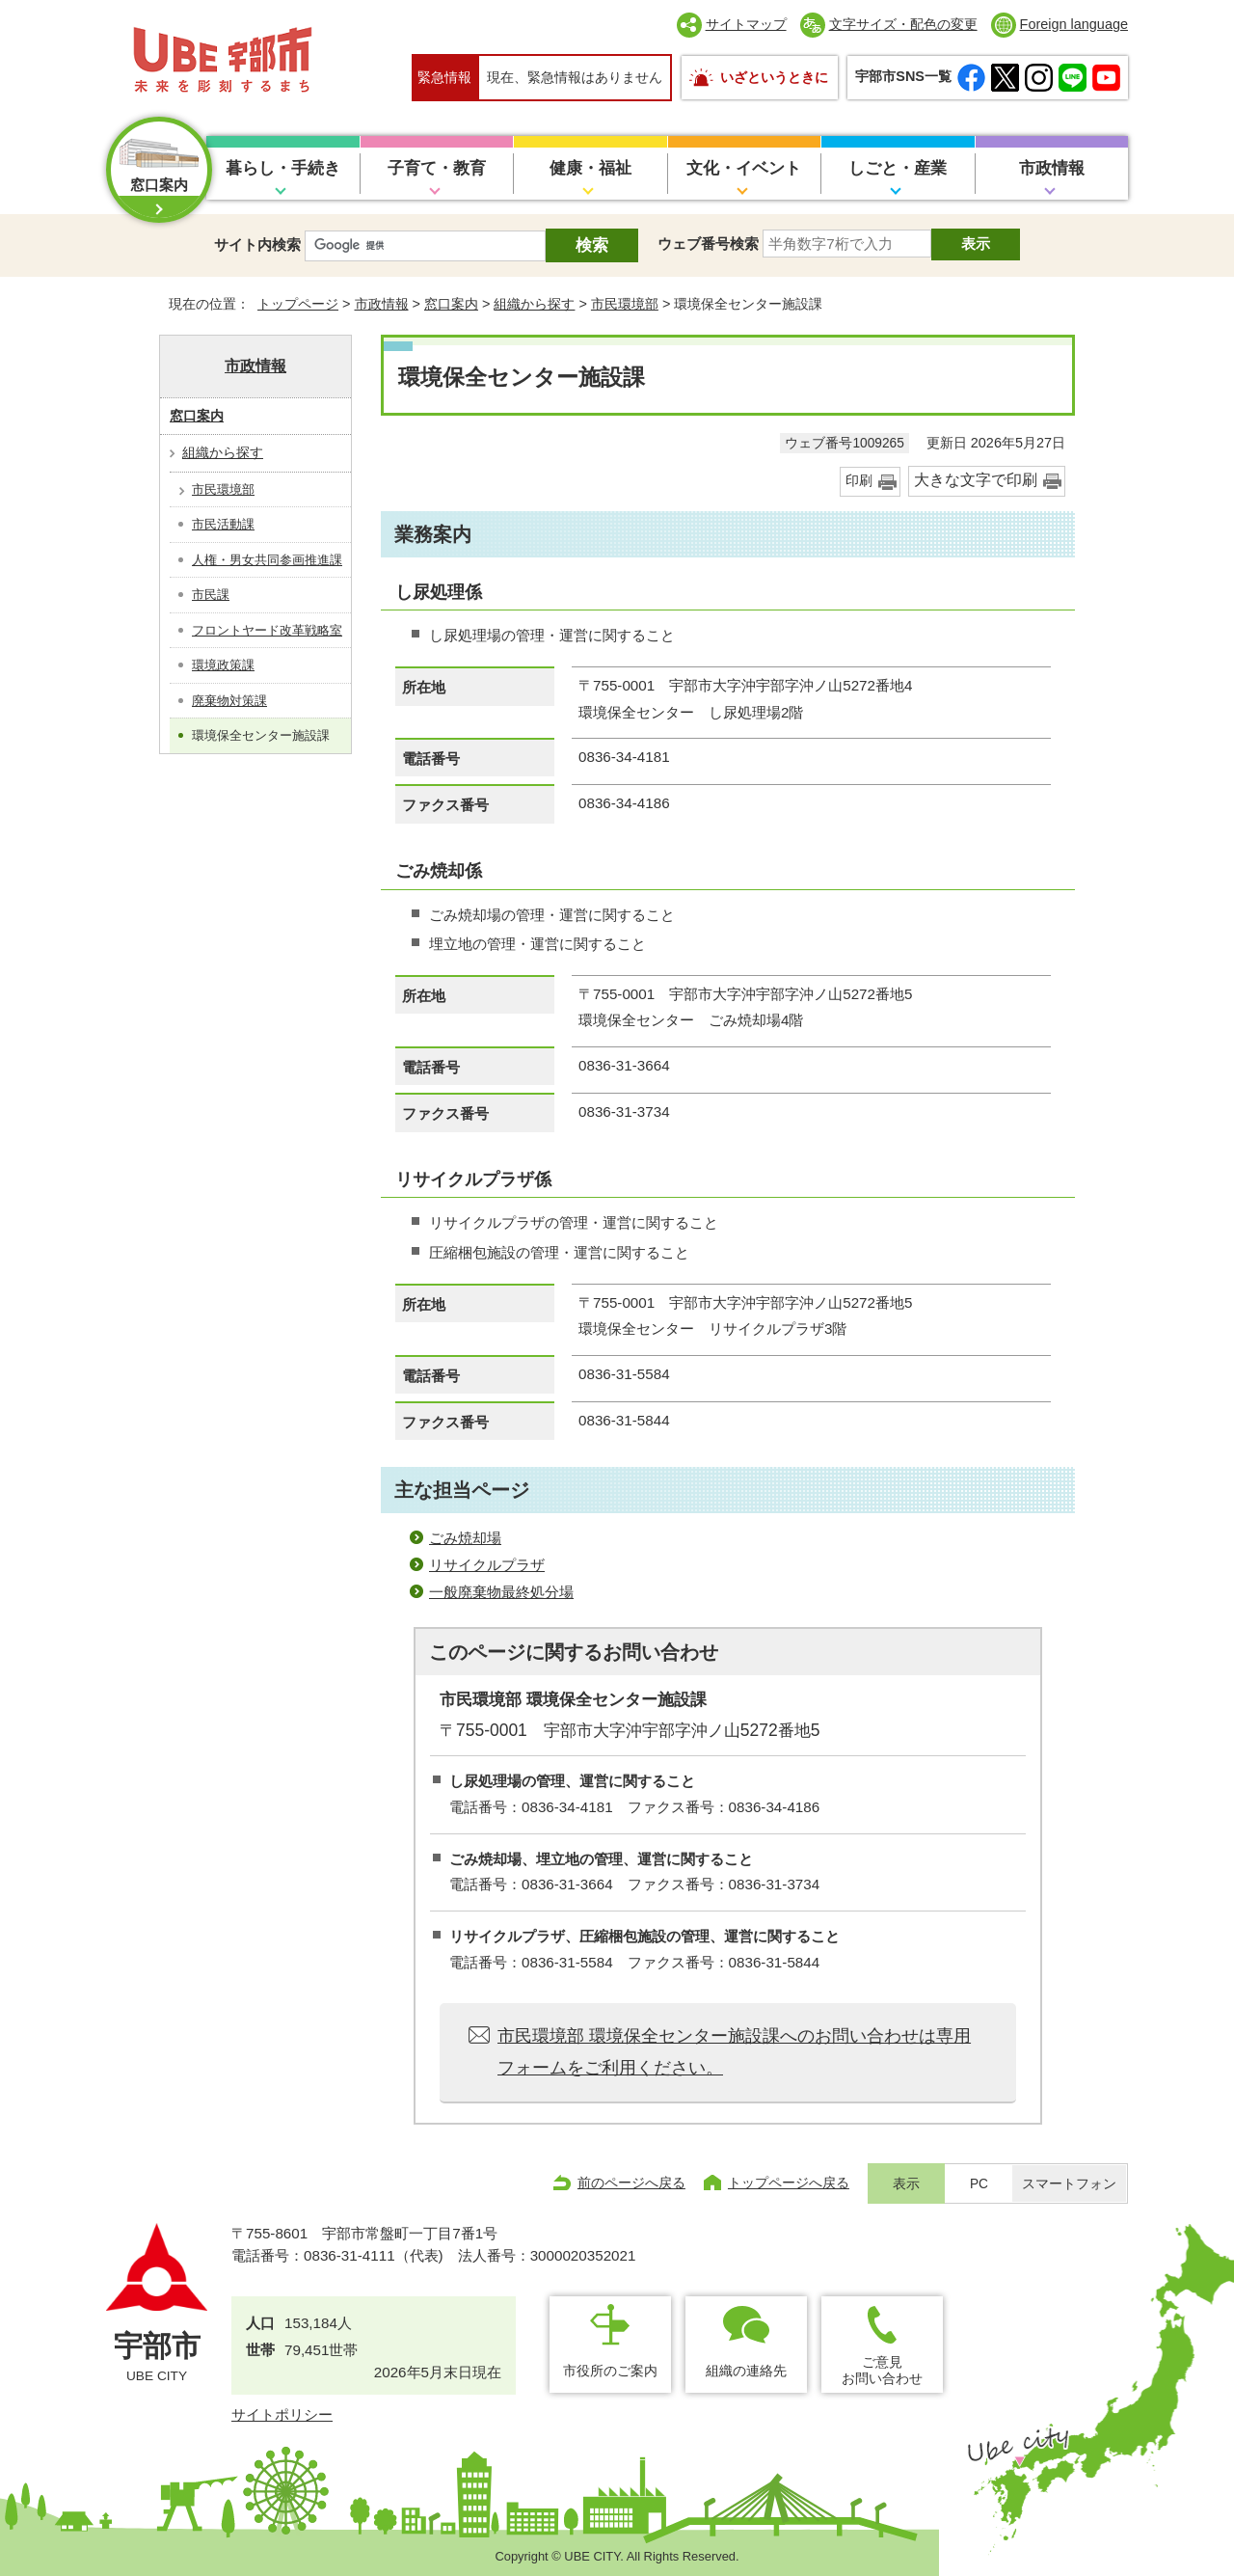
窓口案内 (451, 304)
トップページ (297, 304)
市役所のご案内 (610, 2370)
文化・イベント (743, 168)
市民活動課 (223, 524)
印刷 (858, 481)
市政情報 (1052, 168)
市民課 (210, 594)
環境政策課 (223, 665)
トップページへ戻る (788, 2182)
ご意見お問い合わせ (882, 2370)
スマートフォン (1069, 2184)
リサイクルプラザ (487, 1565)
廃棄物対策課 (229, 700)
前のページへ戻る (631, 2182)
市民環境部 (624, 304)
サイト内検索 (257, 244)
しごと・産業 (897, 168)
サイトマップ (746, 24)
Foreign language (1074, 24)
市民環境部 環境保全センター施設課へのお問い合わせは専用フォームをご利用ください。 (734, 2051)
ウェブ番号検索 (708, 243)
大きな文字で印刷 (975, 480)
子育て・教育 (437, 168)
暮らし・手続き (283, 168)
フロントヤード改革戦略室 (267, 630)
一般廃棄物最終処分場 (501, 1592)
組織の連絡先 (746, 2370)
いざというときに (774, 77)
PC (979, 2184)
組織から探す (534, 304)
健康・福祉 (590, 168)
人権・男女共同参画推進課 (267, 560)
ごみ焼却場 (465, 1538)
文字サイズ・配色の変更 (903, 24)
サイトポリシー (282, 2414)
